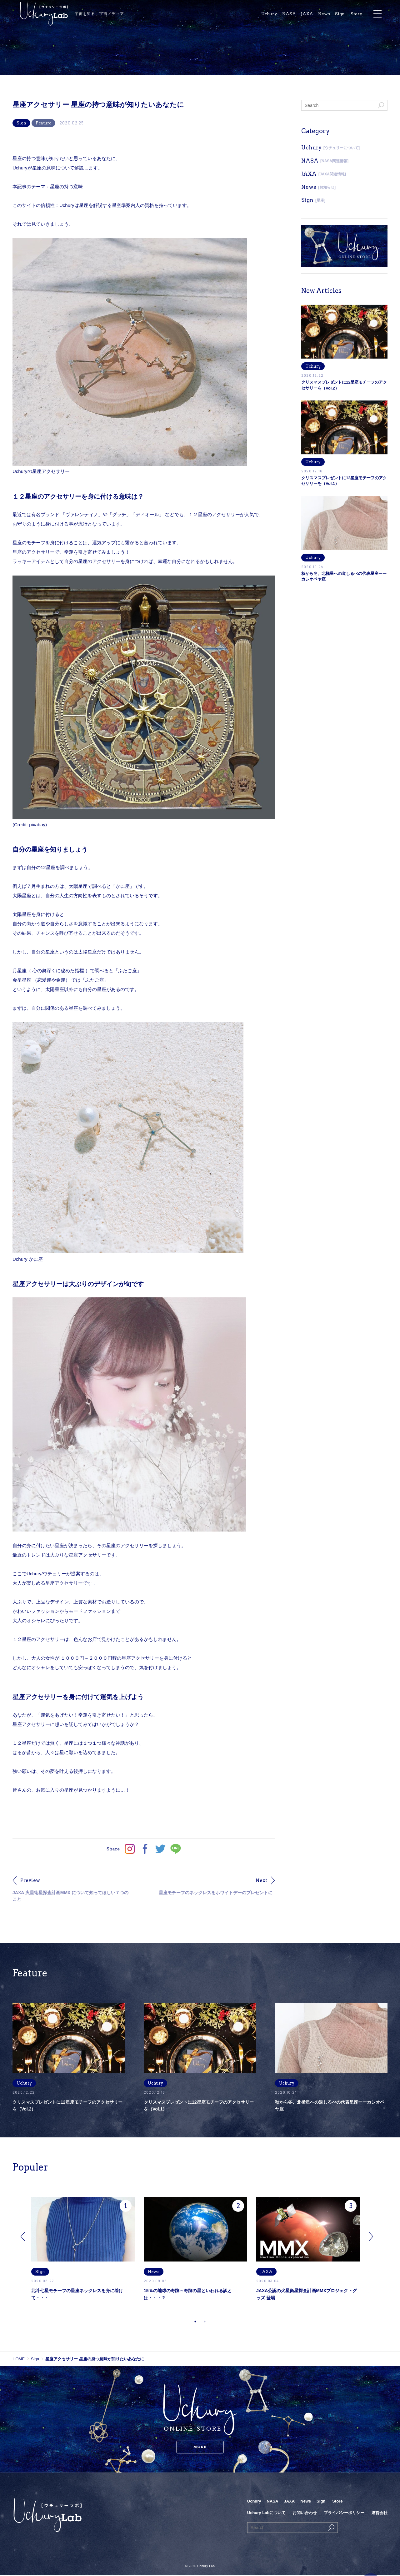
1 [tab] (195, 2323)
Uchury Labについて (266, 2514)
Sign (352, 15)
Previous (22, 2237)
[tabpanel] (87, 2258)
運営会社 (379, 2514)
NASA (300, 15)
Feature (43, 123)
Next (370, 2237)
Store (369, 15)
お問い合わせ (304, 2514)
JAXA (318, 15)
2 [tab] (205, 2323)
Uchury (279, 15)
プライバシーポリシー (344, 2514)
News (335, 15)
